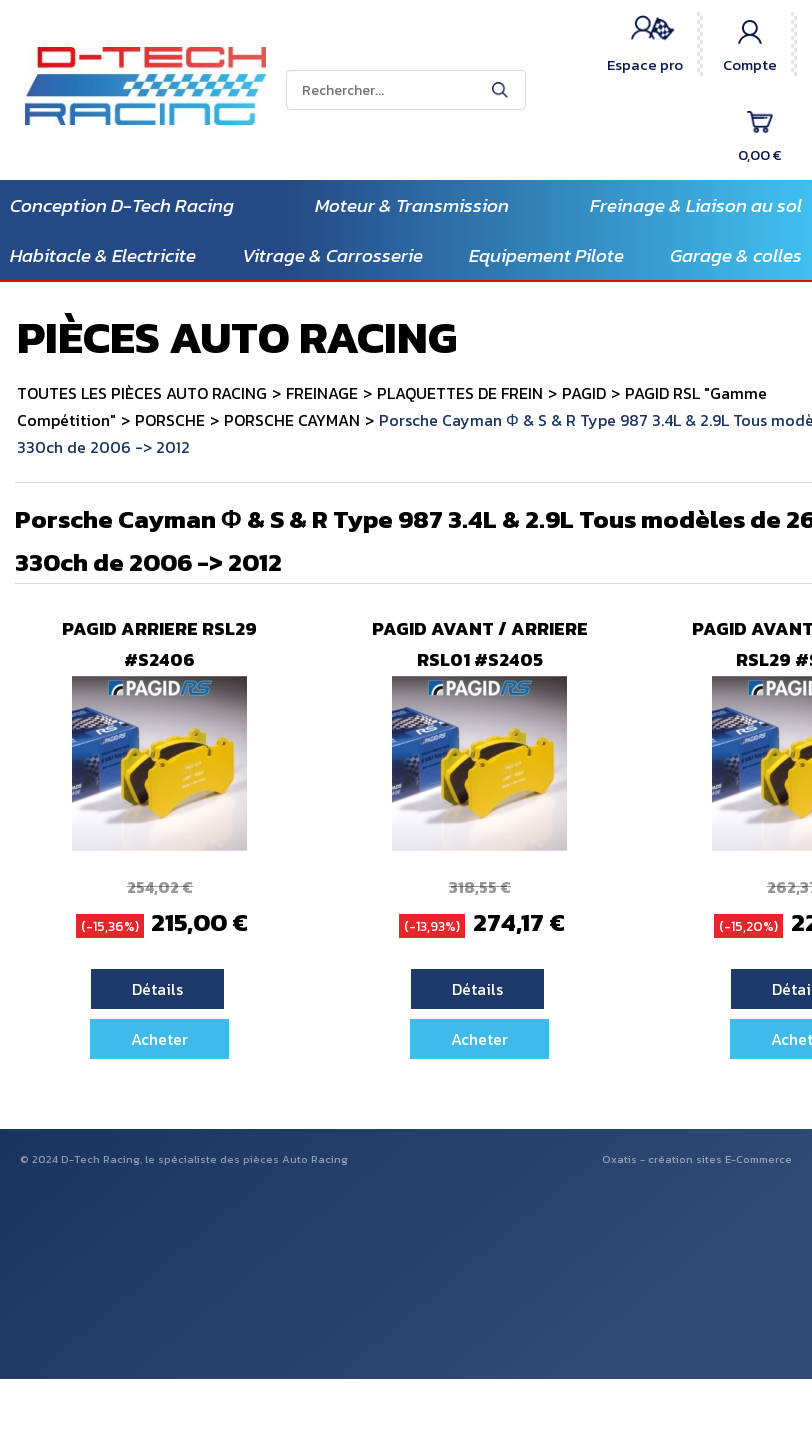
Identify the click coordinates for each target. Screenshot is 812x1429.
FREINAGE (322, 393)
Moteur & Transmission (412, 205)
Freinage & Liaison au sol (696, 205)
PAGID (584, 393)
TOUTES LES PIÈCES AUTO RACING (142, 393)
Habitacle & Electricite (103, 255)
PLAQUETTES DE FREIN (460, 393)
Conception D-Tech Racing (122, 205)
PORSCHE (170, 420)
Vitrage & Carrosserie (332, 255)
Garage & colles (736, 255)
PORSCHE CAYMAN (292, 420)
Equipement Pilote (546, 255)
